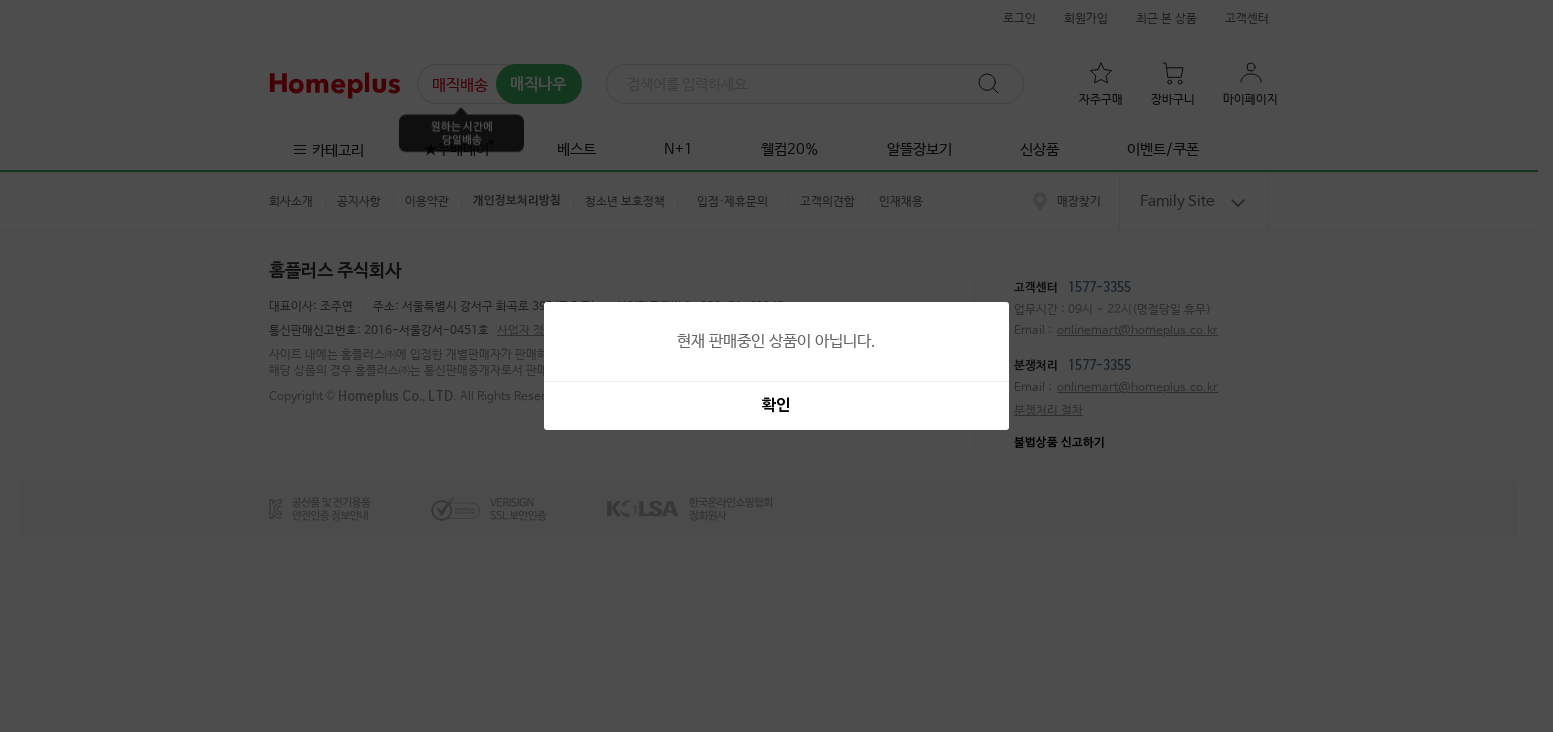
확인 (776, 406)
